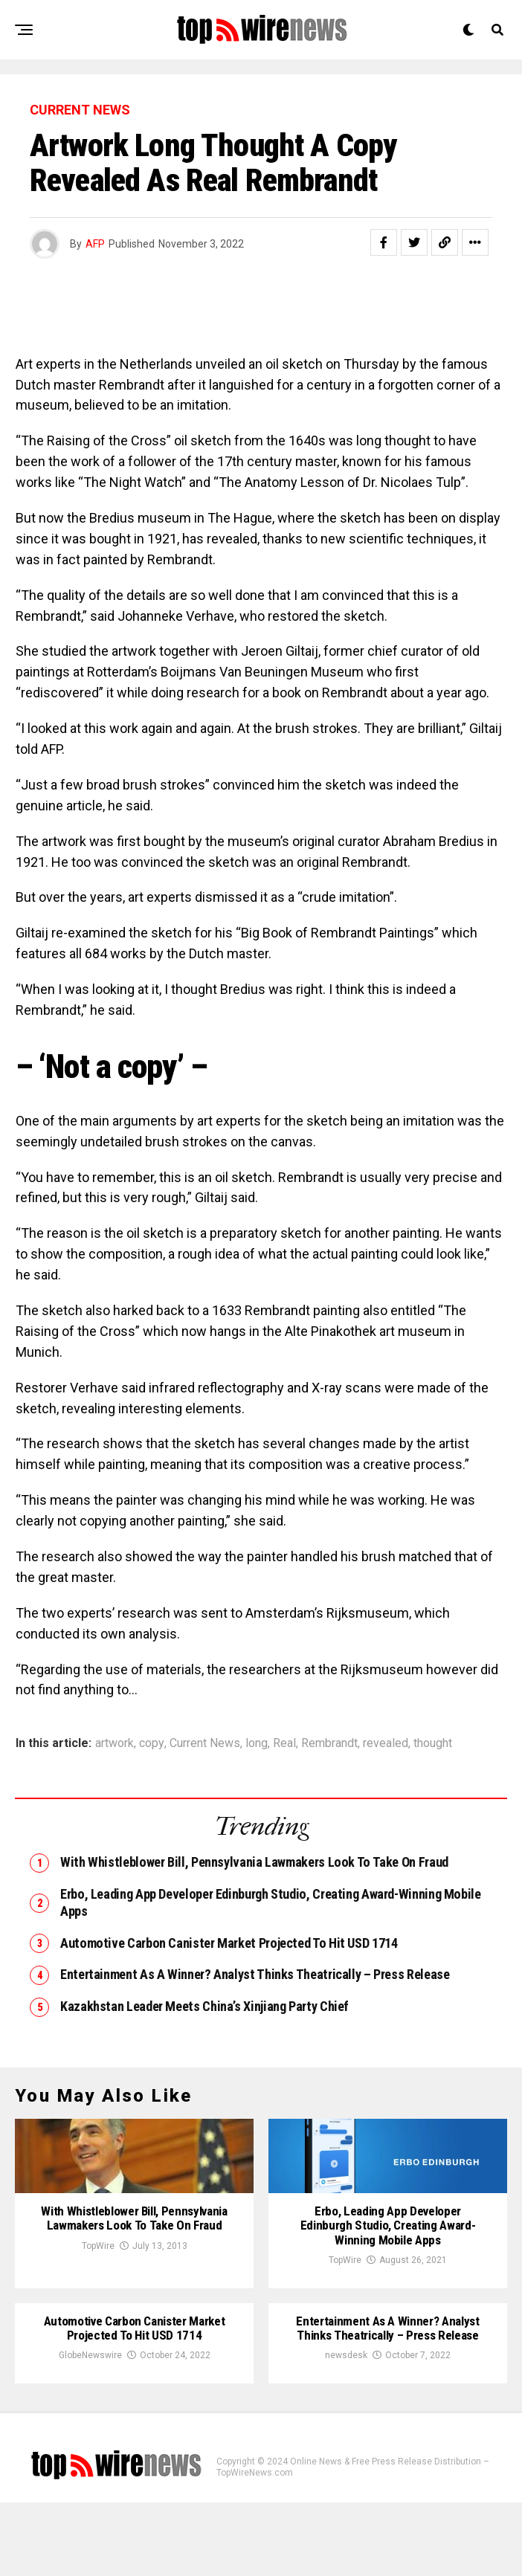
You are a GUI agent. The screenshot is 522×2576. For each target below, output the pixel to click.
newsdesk (346, 2429)
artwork (114, 1743)
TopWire (98, 2332)
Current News (205, 1743)
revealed (385, 1743)
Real (284, 1743)
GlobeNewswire (90, 2429)
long (256, 1743)
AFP (95, 244)
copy (151, 1743)
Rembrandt (329, 1743)
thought (432, 1743)
